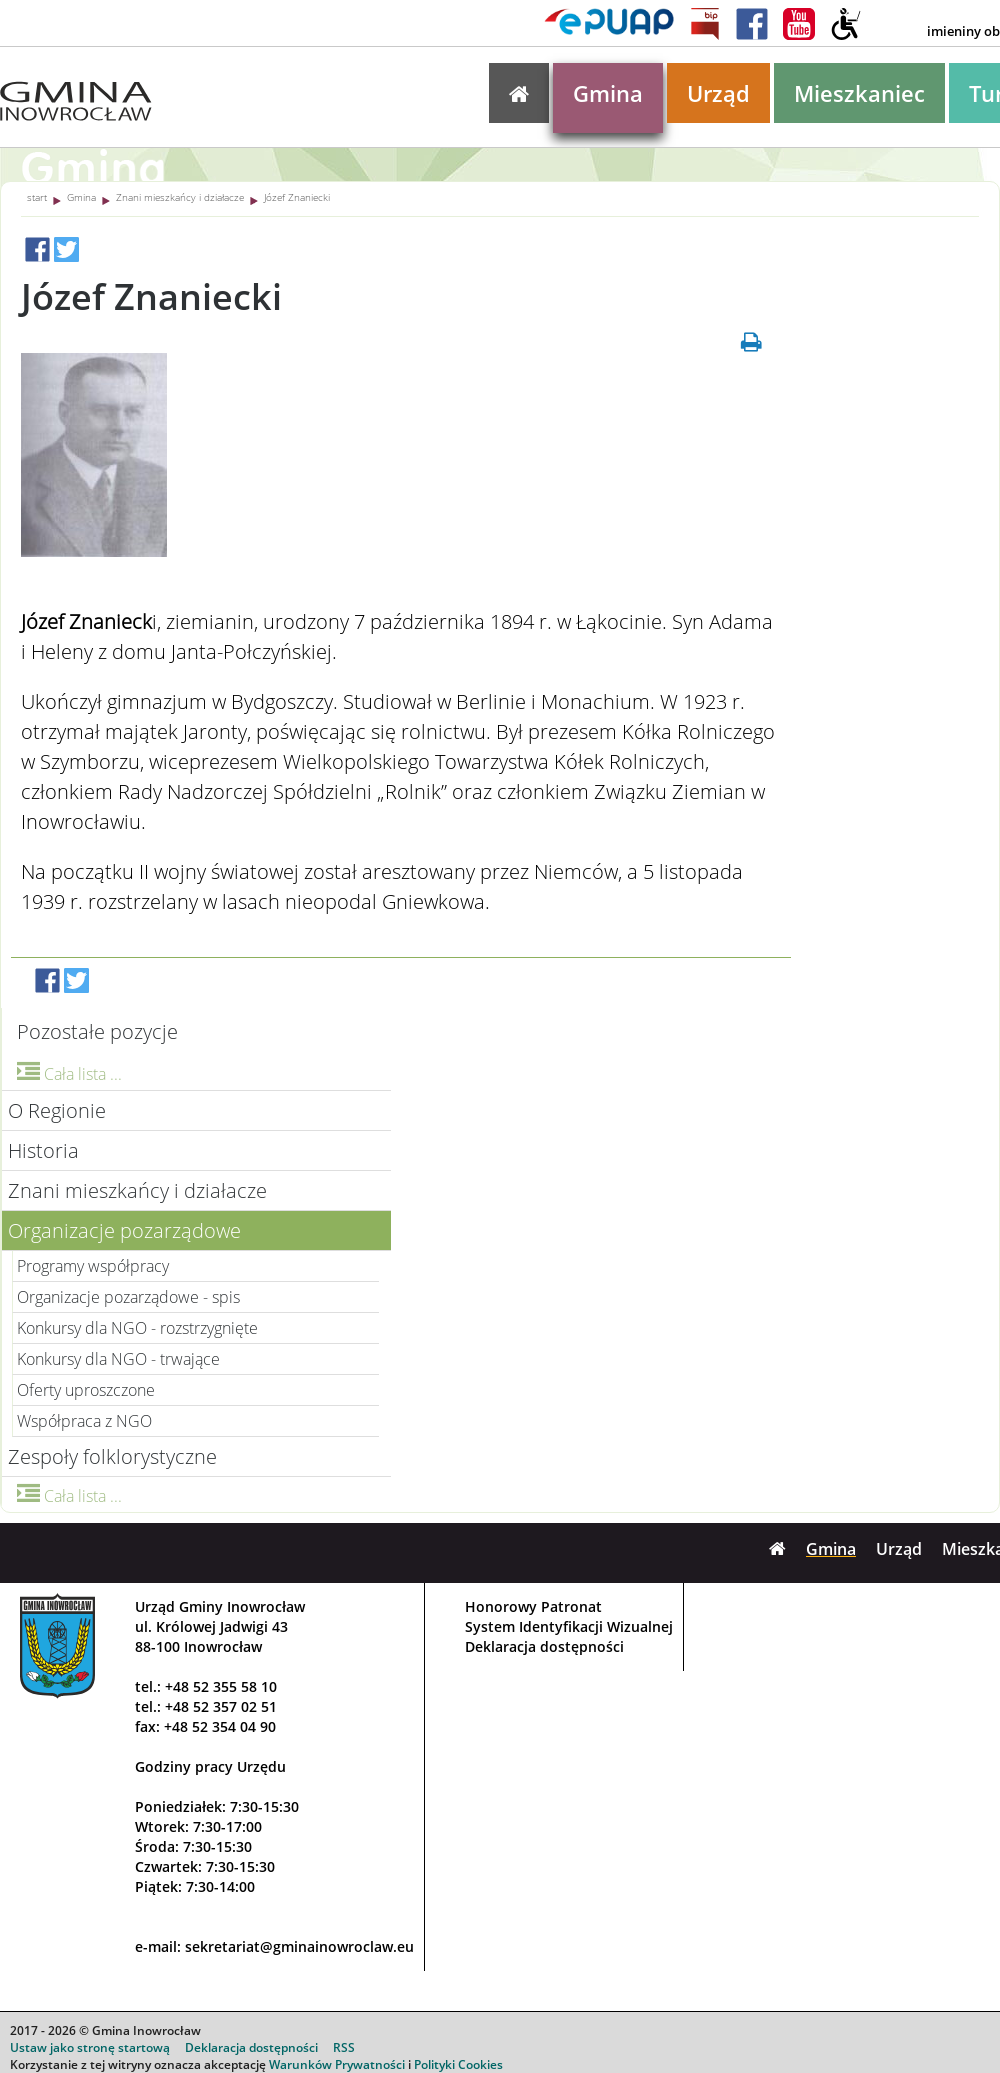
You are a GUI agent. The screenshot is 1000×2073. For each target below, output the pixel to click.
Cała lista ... (69, 1074)
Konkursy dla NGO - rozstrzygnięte (137, 1328)
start (37, 197)
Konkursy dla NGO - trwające (118, 1359)
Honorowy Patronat (533, 1606)
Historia (43, 1150)
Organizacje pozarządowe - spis (128, 1297)
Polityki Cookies (458, 2064)
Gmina (608, 93)
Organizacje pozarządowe (124, 1230)
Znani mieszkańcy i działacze (180, 197)
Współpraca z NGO (84, 1421)
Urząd (718, 93)
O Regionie (57, 1110)
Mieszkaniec (859, 93)
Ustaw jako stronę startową (90, 2047)
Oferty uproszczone (86, 1390)
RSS (344, 2047)
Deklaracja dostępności (544, 1646)
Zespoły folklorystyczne (112, 1456)
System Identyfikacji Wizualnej (569, 1626)
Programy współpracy (93, 1266)
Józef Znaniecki (297, 197)
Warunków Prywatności (337, 2064)
